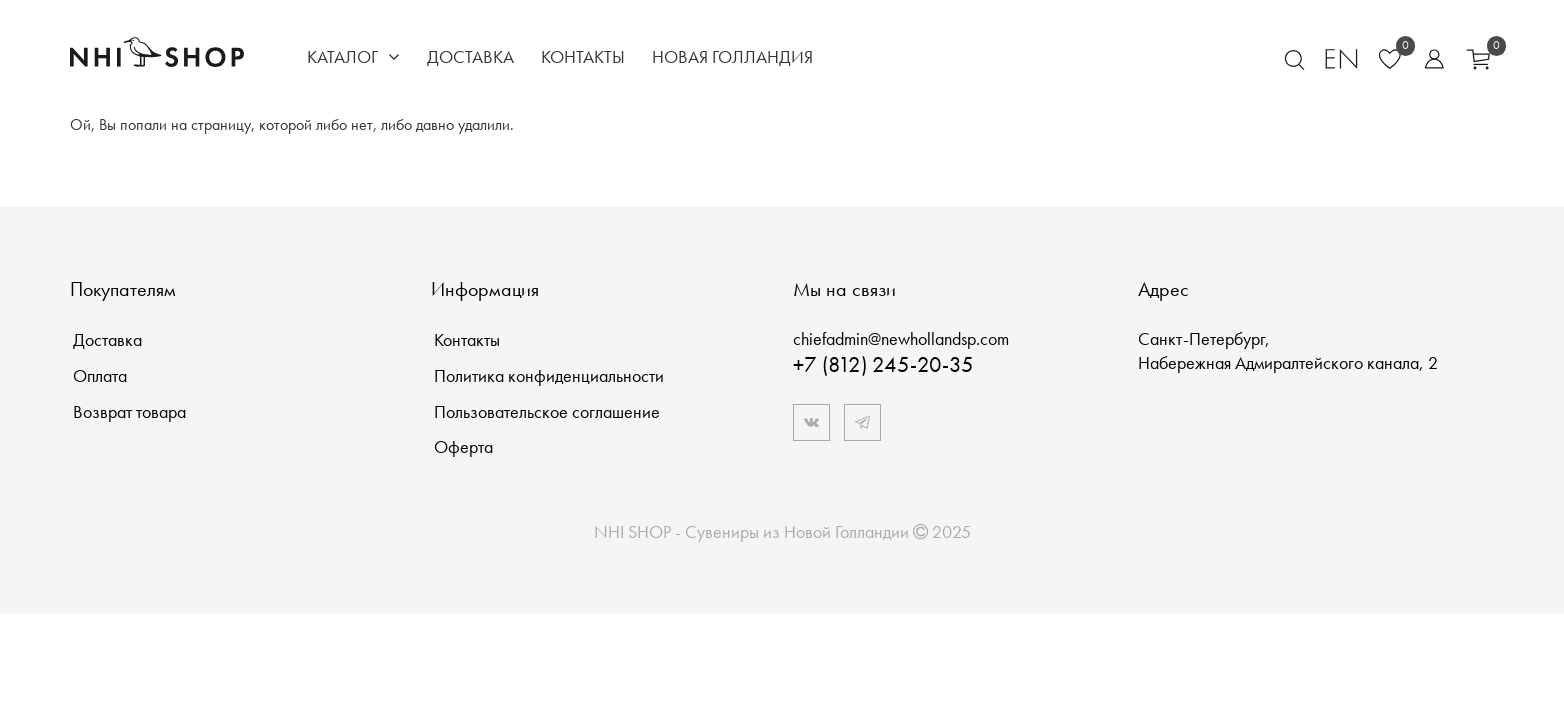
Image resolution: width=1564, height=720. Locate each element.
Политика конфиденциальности (549, 375)
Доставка (470, 56)
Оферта (463, 446)
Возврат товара (129, 411)
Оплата (100, 375)
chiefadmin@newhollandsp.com (901, 338)
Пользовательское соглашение (547, 411)
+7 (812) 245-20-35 (883, 364)
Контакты (583, 56)
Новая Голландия (732, 56)
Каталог (353, 56)
